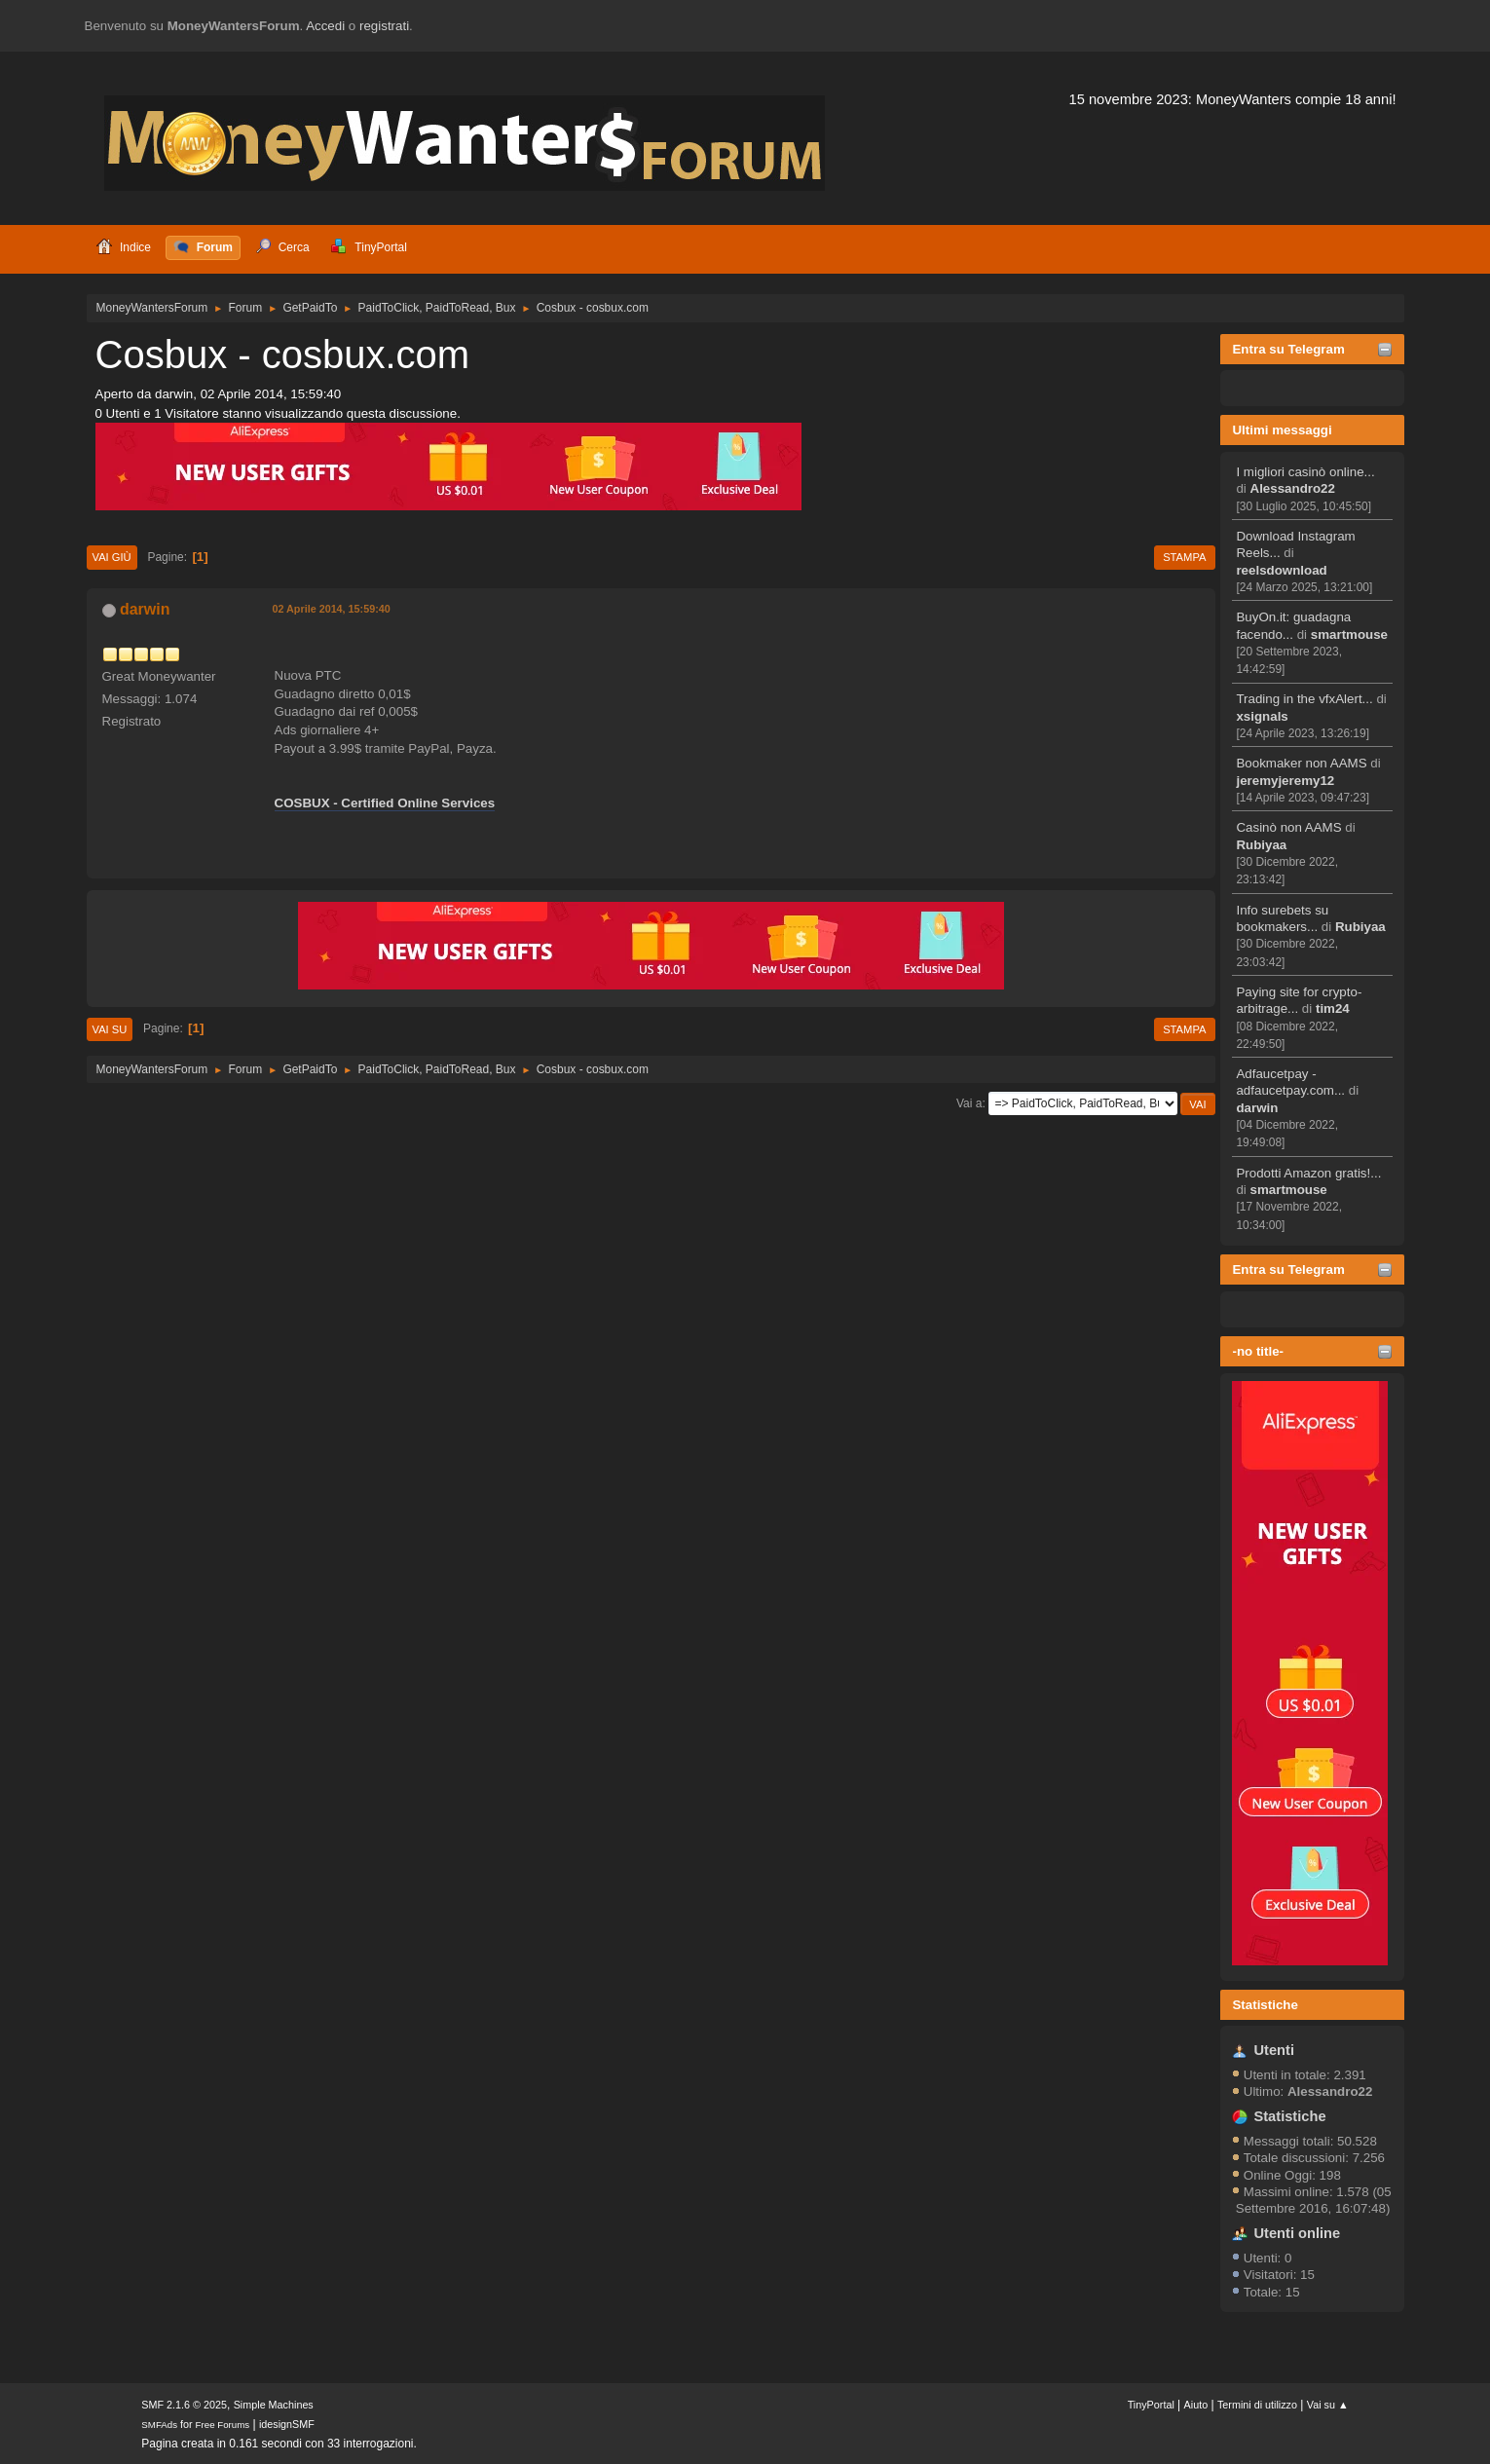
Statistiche (1264, 2004)
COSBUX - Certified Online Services (385, 803)
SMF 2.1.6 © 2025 (184, 2404)
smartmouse (1349, 634)
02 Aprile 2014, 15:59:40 (332, 609)
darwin (1257, 1108)
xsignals (1261, 716)
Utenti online (1296, 2233)
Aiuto (1196, 2404)
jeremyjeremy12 (1285, 780)
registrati (384, 26)
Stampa (1184, 557)
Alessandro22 (1292, 488)
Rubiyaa (1261, 845)
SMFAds (159, 2424)
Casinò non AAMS (1288, 827)
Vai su (110, 1029)
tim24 (1333, 1008)
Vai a (969, 1103)
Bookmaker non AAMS (1301, 763)
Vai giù (112, 557)
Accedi (325, 26)
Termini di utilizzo (1257, 2404)
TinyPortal (1151, 2404)
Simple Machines (274, 2404)
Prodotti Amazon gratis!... (1308, 1173)
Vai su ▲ (1328, 2404)
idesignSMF (287, 2424)
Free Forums (223, 2424)
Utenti (1273, 2050)
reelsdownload (1281, 570)
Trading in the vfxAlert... (1304, 698)
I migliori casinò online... (1305, 472)
